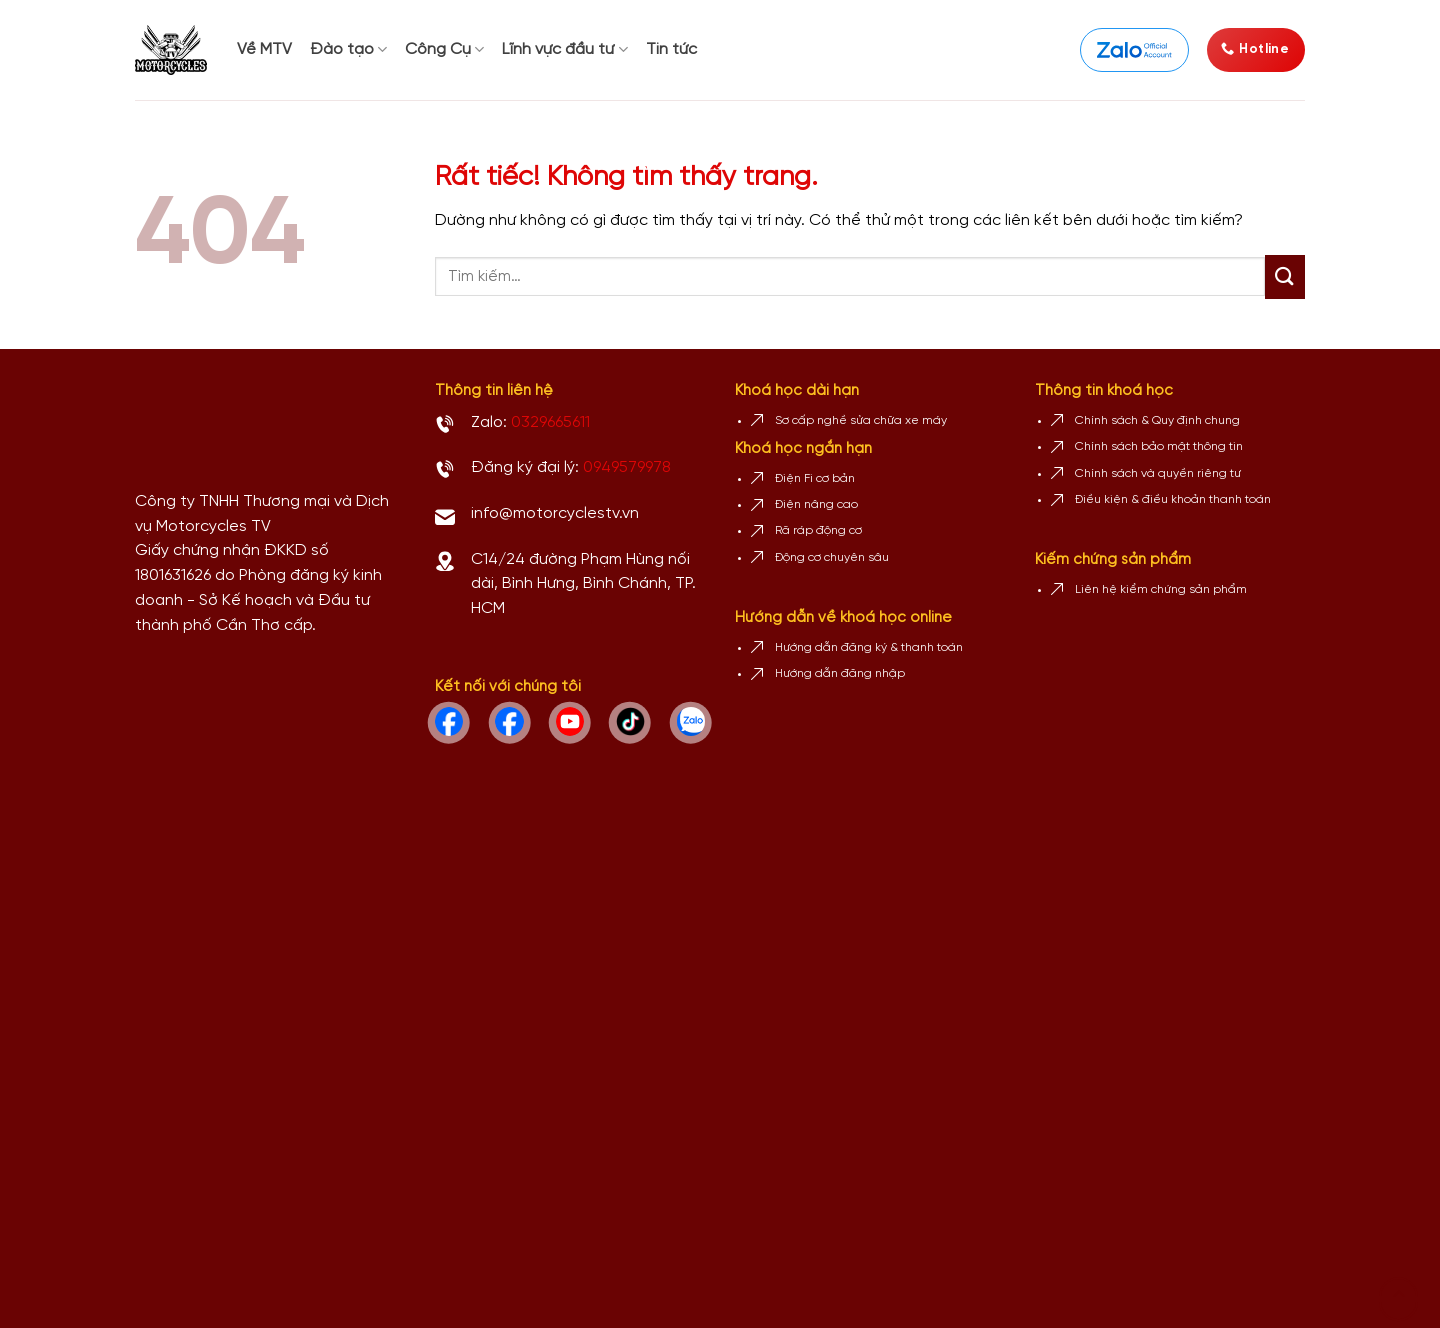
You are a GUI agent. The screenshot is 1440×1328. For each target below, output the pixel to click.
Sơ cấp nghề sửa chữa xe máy (861, 420)
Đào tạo (348, 49)
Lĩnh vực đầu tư (564, 49)
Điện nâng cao (816, 504)
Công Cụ (444, 49)
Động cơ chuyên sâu (832, 557)
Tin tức (671, 49)
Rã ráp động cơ (818, 530)
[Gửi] (1285, 277)
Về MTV (264, 49)
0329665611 (550, 422)
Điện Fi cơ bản (815, 478)
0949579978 (627, 467)
